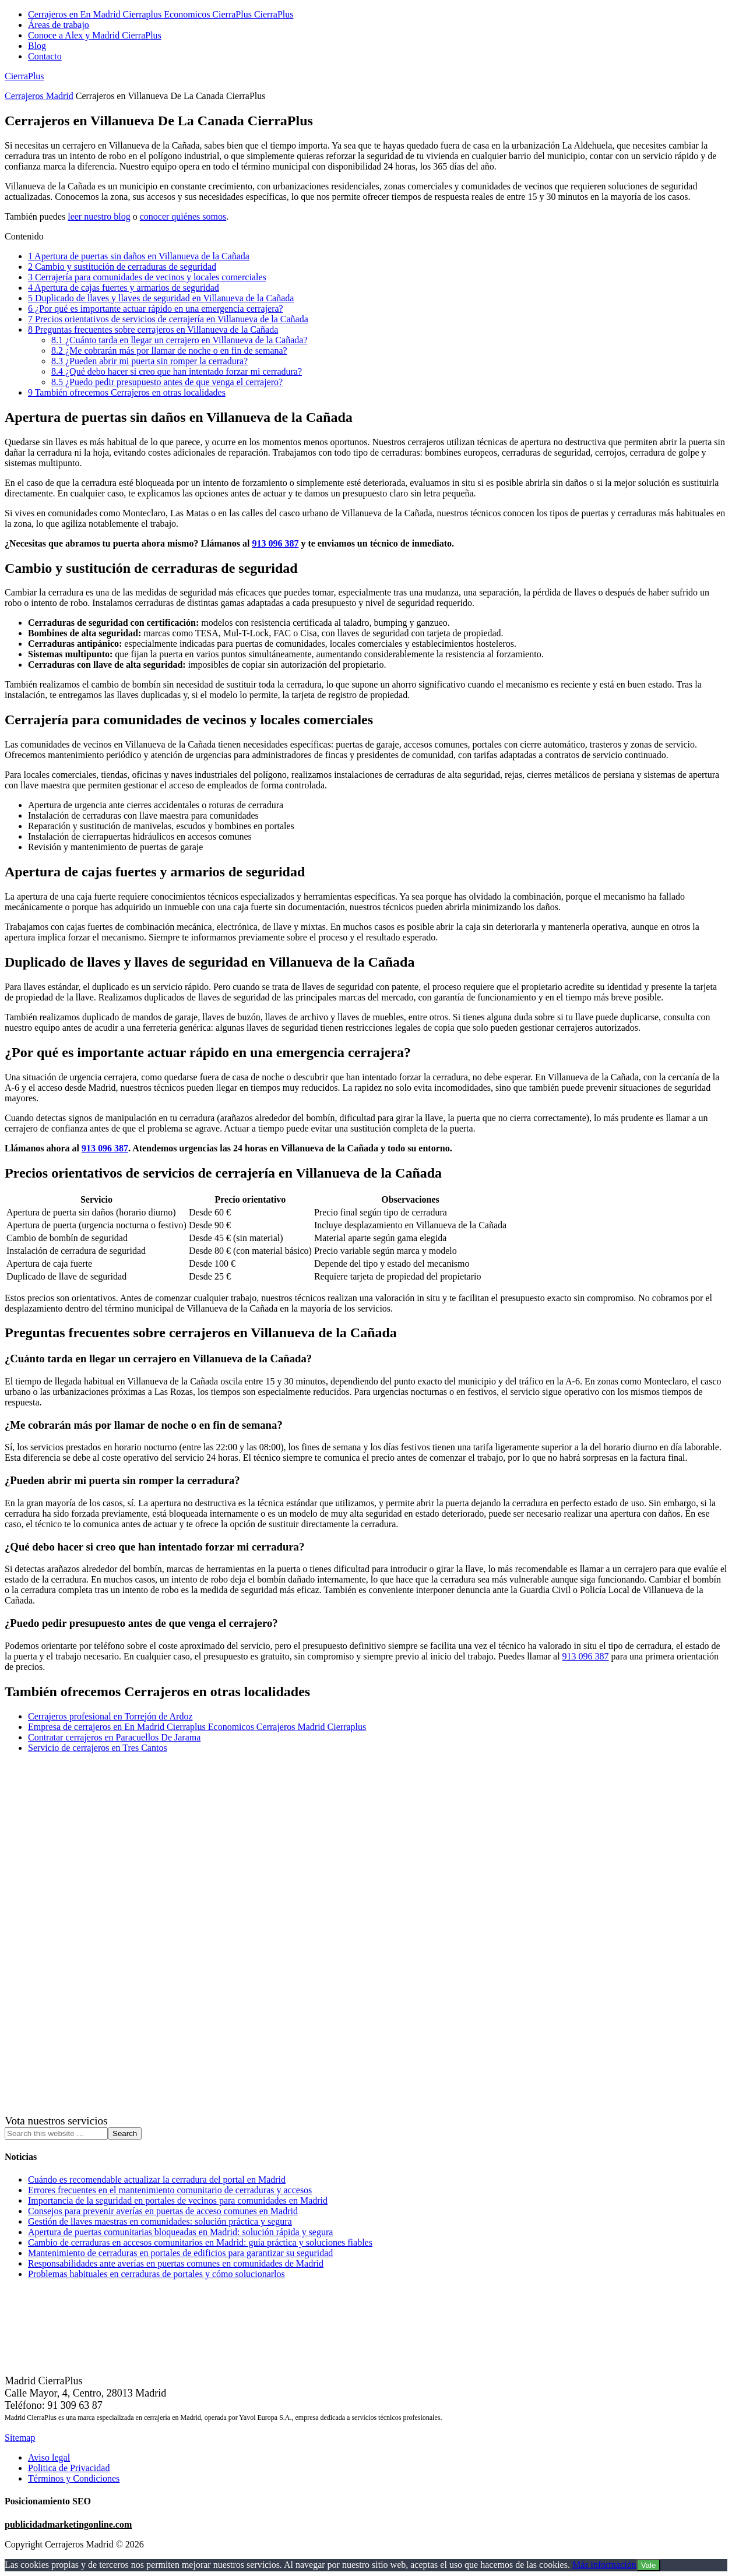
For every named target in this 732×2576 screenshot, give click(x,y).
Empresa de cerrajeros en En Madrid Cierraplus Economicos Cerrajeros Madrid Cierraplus (197, 1727)
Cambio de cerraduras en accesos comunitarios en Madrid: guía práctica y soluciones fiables (200, 2242)
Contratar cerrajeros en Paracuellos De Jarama (114, 1737)
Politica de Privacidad (69, 2468)
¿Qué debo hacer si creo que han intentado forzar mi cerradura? (176, 371)
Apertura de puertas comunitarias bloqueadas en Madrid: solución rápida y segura (180, 2232)
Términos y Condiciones (73, 2478)
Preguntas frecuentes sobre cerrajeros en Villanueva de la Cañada (153, 329)
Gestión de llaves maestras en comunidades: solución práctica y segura (160, 2221)
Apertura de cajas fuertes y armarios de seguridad (123, 288)
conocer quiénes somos (183, 216)
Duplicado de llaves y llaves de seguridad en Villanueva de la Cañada (161, 298)
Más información (604, 2565)
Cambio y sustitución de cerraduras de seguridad (122, 267)
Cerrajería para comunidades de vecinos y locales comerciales (147, 277)
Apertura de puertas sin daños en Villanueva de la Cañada (138, 256)
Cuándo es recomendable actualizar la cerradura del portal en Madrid (157, 2179)
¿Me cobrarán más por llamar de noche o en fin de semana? (169, 350)
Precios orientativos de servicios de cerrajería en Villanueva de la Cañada (168, 319)
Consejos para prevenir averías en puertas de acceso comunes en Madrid (163, 2211)
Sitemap (20, 2438)
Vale (648, 2565)
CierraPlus (24, 76)
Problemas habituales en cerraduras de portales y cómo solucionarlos (156, 2274)
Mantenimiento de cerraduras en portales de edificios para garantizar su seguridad (180, 2253)
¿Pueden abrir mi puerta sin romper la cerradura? (149, 361)
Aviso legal (49, 2457)
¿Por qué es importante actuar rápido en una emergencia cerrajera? (155, 308)
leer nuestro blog (99, 216)
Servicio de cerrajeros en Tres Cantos (97, 1748)
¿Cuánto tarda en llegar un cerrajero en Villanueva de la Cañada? (179, 340)
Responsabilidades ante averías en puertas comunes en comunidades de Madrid (175, 2263)
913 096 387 (275, 543)
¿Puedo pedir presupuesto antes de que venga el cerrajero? (167, 382)
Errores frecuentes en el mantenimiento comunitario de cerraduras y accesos (170, 2190)
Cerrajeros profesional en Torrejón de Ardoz (110, 1716)
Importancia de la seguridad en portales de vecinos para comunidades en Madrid (178, 2200)
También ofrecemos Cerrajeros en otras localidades (127, 392)
